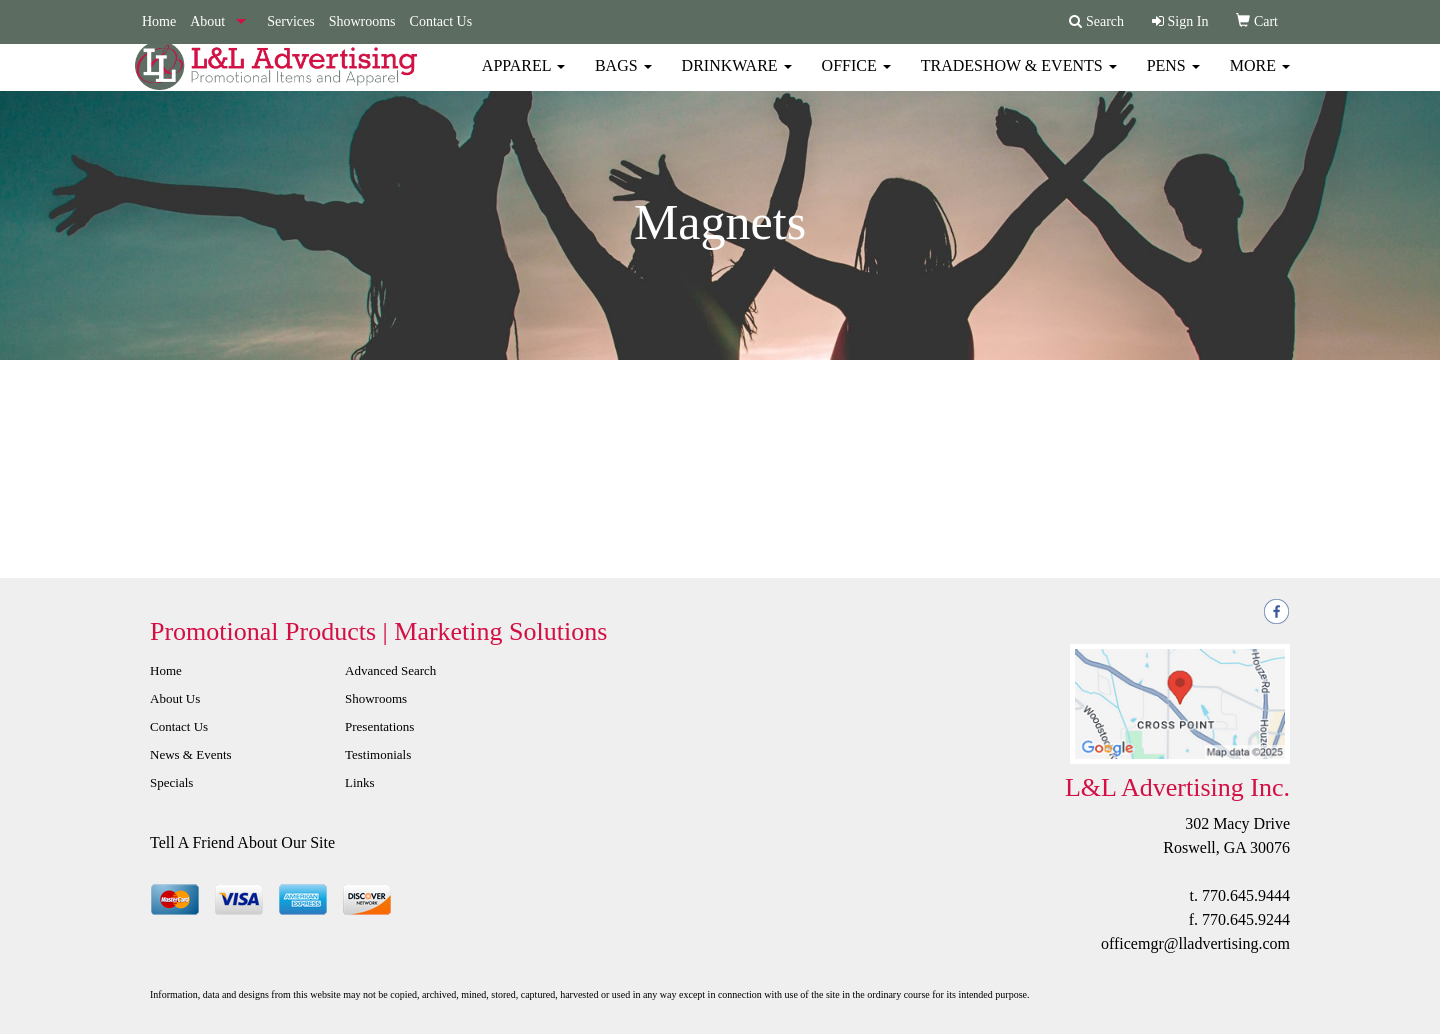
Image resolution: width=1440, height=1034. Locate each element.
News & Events (191, 754)
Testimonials (378, 754)
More (1260, 79)
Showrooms (362, 21)
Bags (623, 79)
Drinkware (737, 79)
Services (290, 21)
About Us (175, 698)
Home (159, 21)
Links (360, 782)
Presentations (379, 726)
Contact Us (441, 21)
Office (856, 79)
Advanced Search (390, 670)
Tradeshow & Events (1019, 79)
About (207, 21)
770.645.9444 (1246, 895)
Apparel (523, 79)
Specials (171, 782)
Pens (1173, 79)
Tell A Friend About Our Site (242, 842)
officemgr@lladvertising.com (1195, 943)
